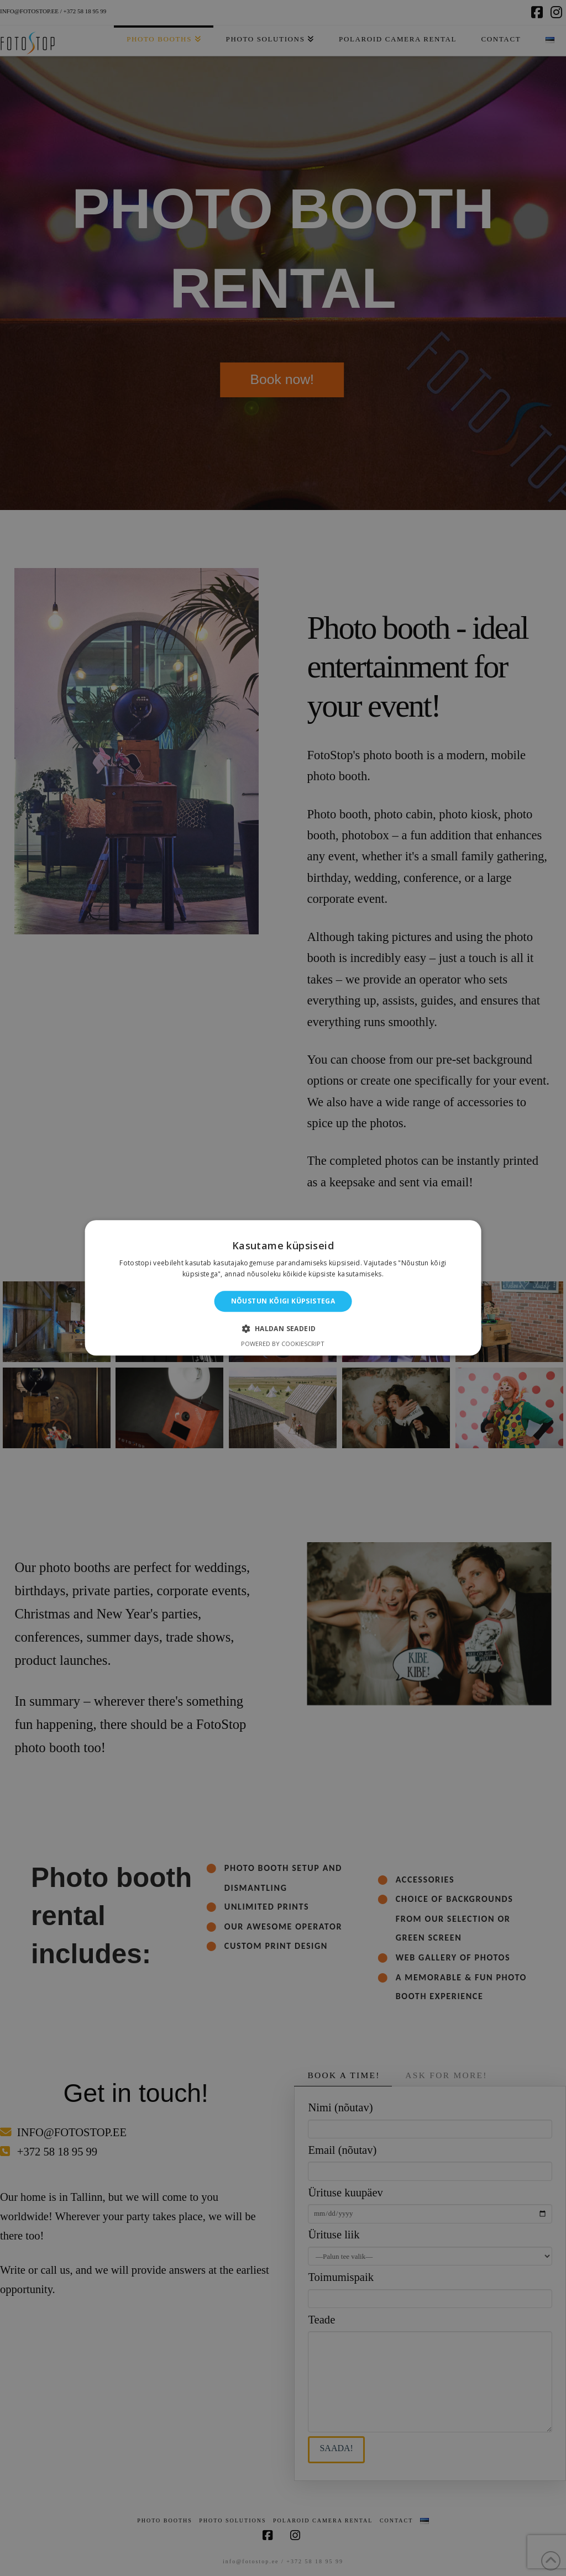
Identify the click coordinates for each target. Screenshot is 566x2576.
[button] (283, 1328)
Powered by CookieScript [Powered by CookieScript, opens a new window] (282, 1344)
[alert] (283, 1288)
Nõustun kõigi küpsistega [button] (283, 1301)
